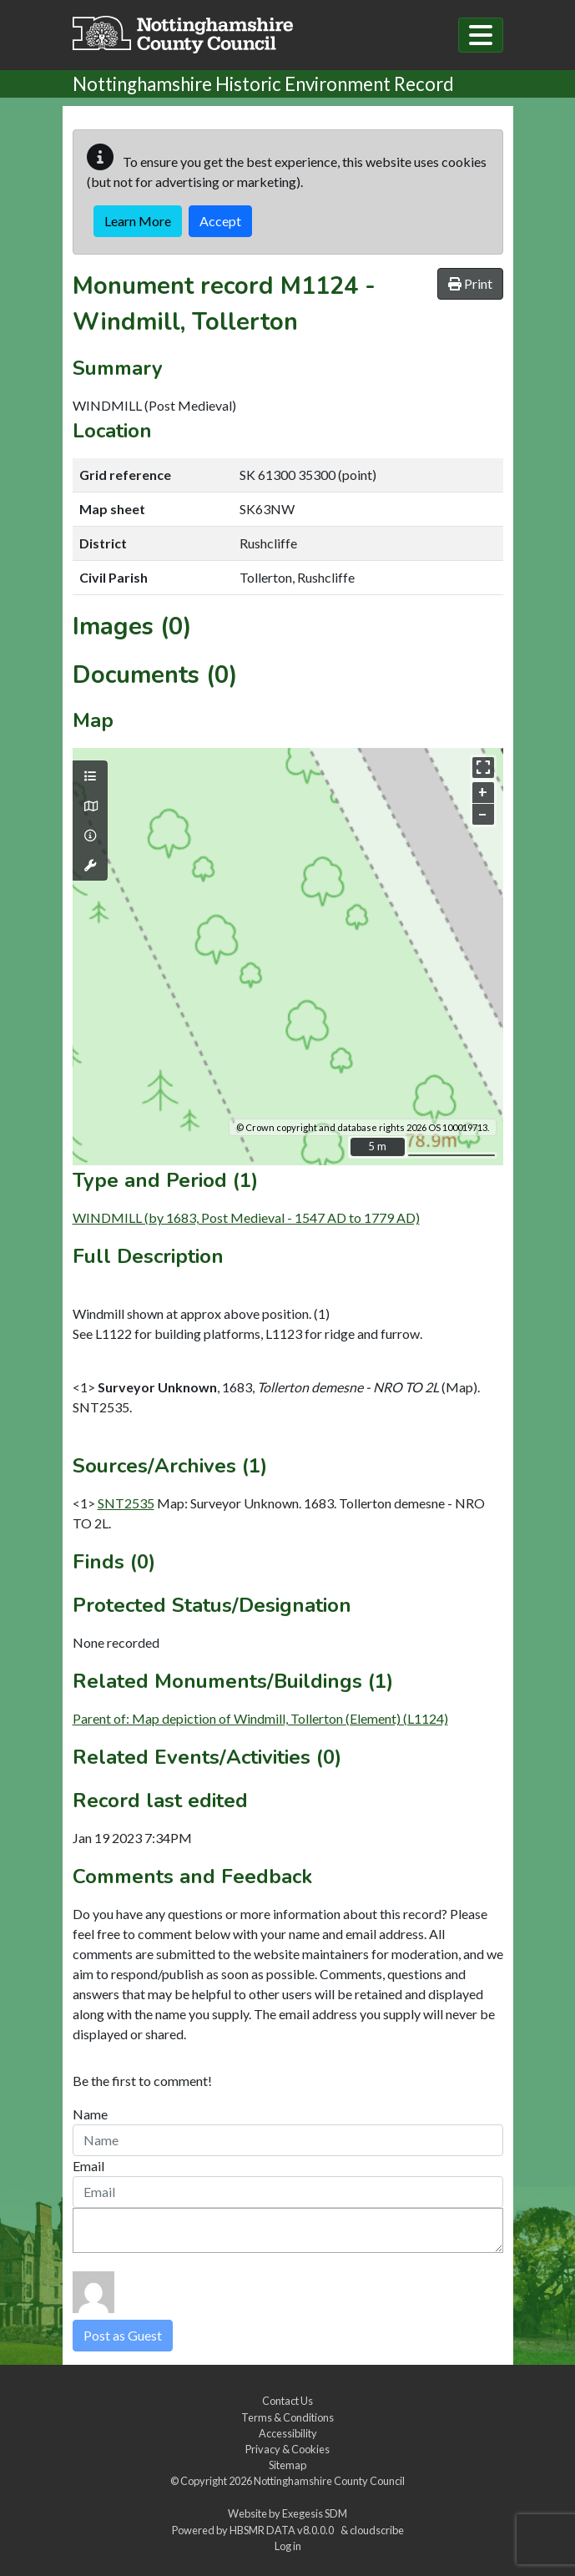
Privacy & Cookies (287, 2449)
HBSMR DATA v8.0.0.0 (283, 2530)
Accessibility (288, 2433)
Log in (288, 2546)
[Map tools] (90, 866)
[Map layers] (90, 776)
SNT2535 (126, 1503)
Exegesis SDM (314, 2513)
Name (90, 2114)
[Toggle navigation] (480, 35)
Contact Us (287, 2400)
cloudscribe (377, 2530)
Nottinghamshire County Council (329, 2481)
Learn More (137, 221)
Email (88, 2166)
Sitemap (287, 2465)
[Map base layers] (90, 806)
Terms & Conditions (287, 2417)
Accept (220, 221)
